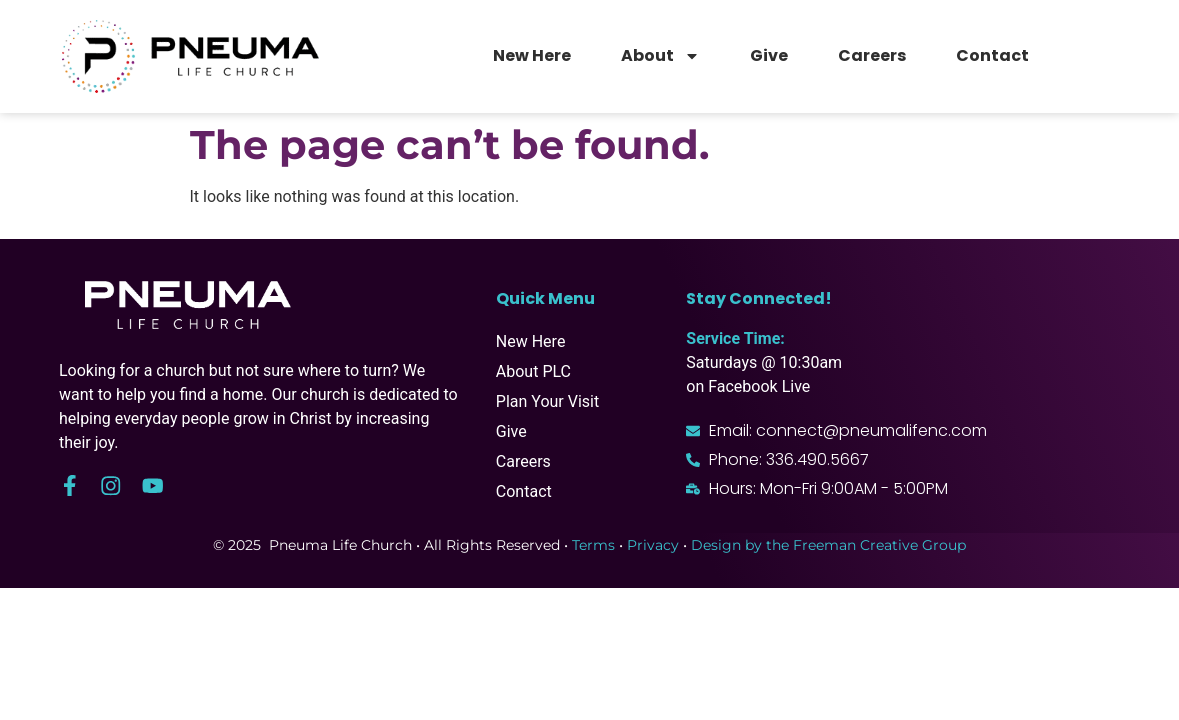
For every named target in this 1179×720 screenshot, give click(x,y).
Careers (872, 55)
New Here (532, 55)
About (660, 56)
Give (769, 55)
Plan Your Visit (547, 401)
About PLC (533, 371)
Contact (992, 55)
